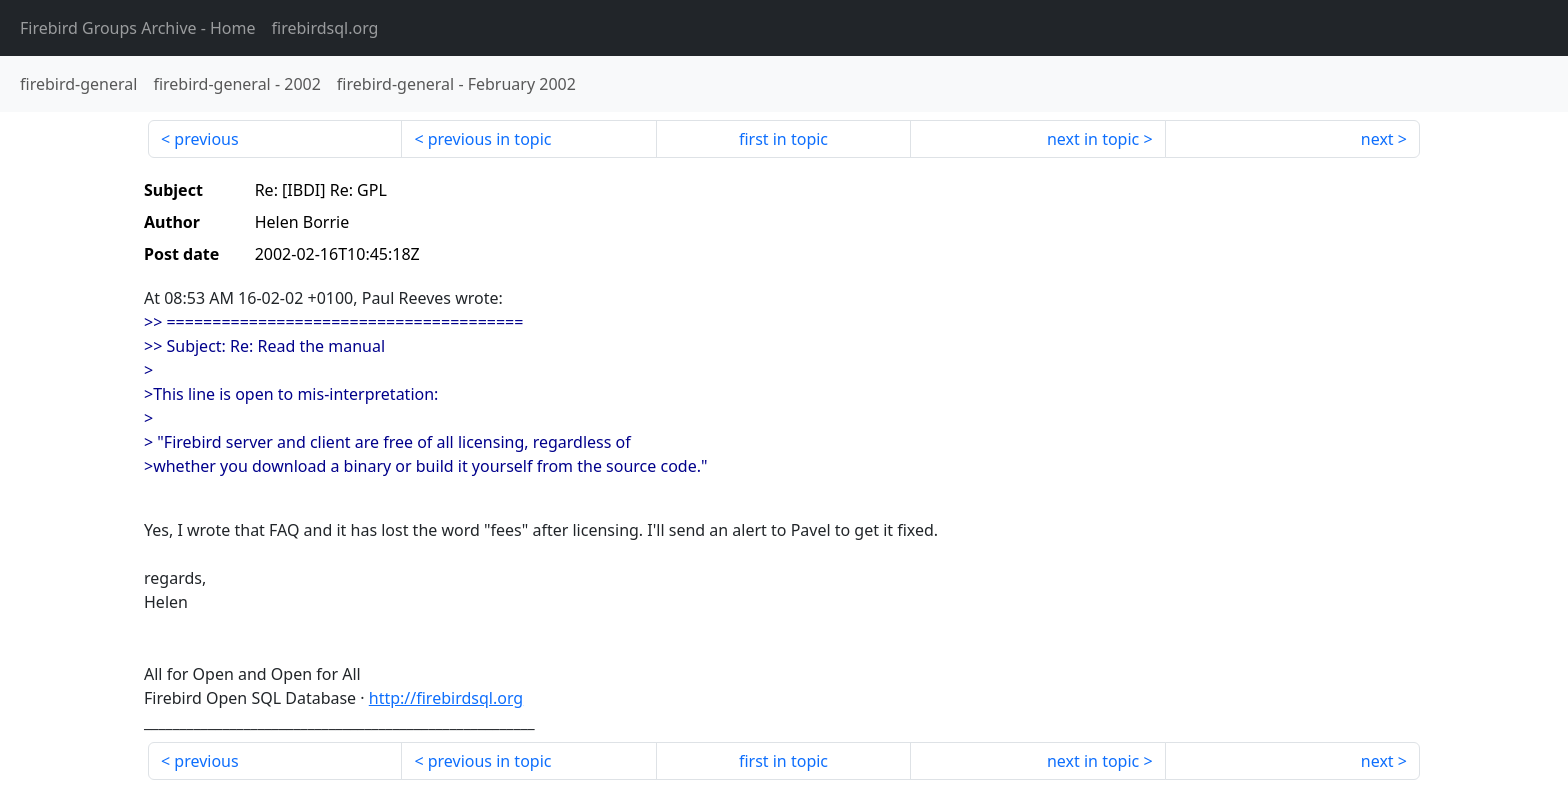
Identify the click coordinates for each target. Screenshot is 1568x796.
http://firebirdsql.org (446, 698)
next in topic (1093, 139)
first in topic (783, 139)
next (1377, 139)
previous (206, 139)
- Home (138, 28)
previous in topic (490, 139)
